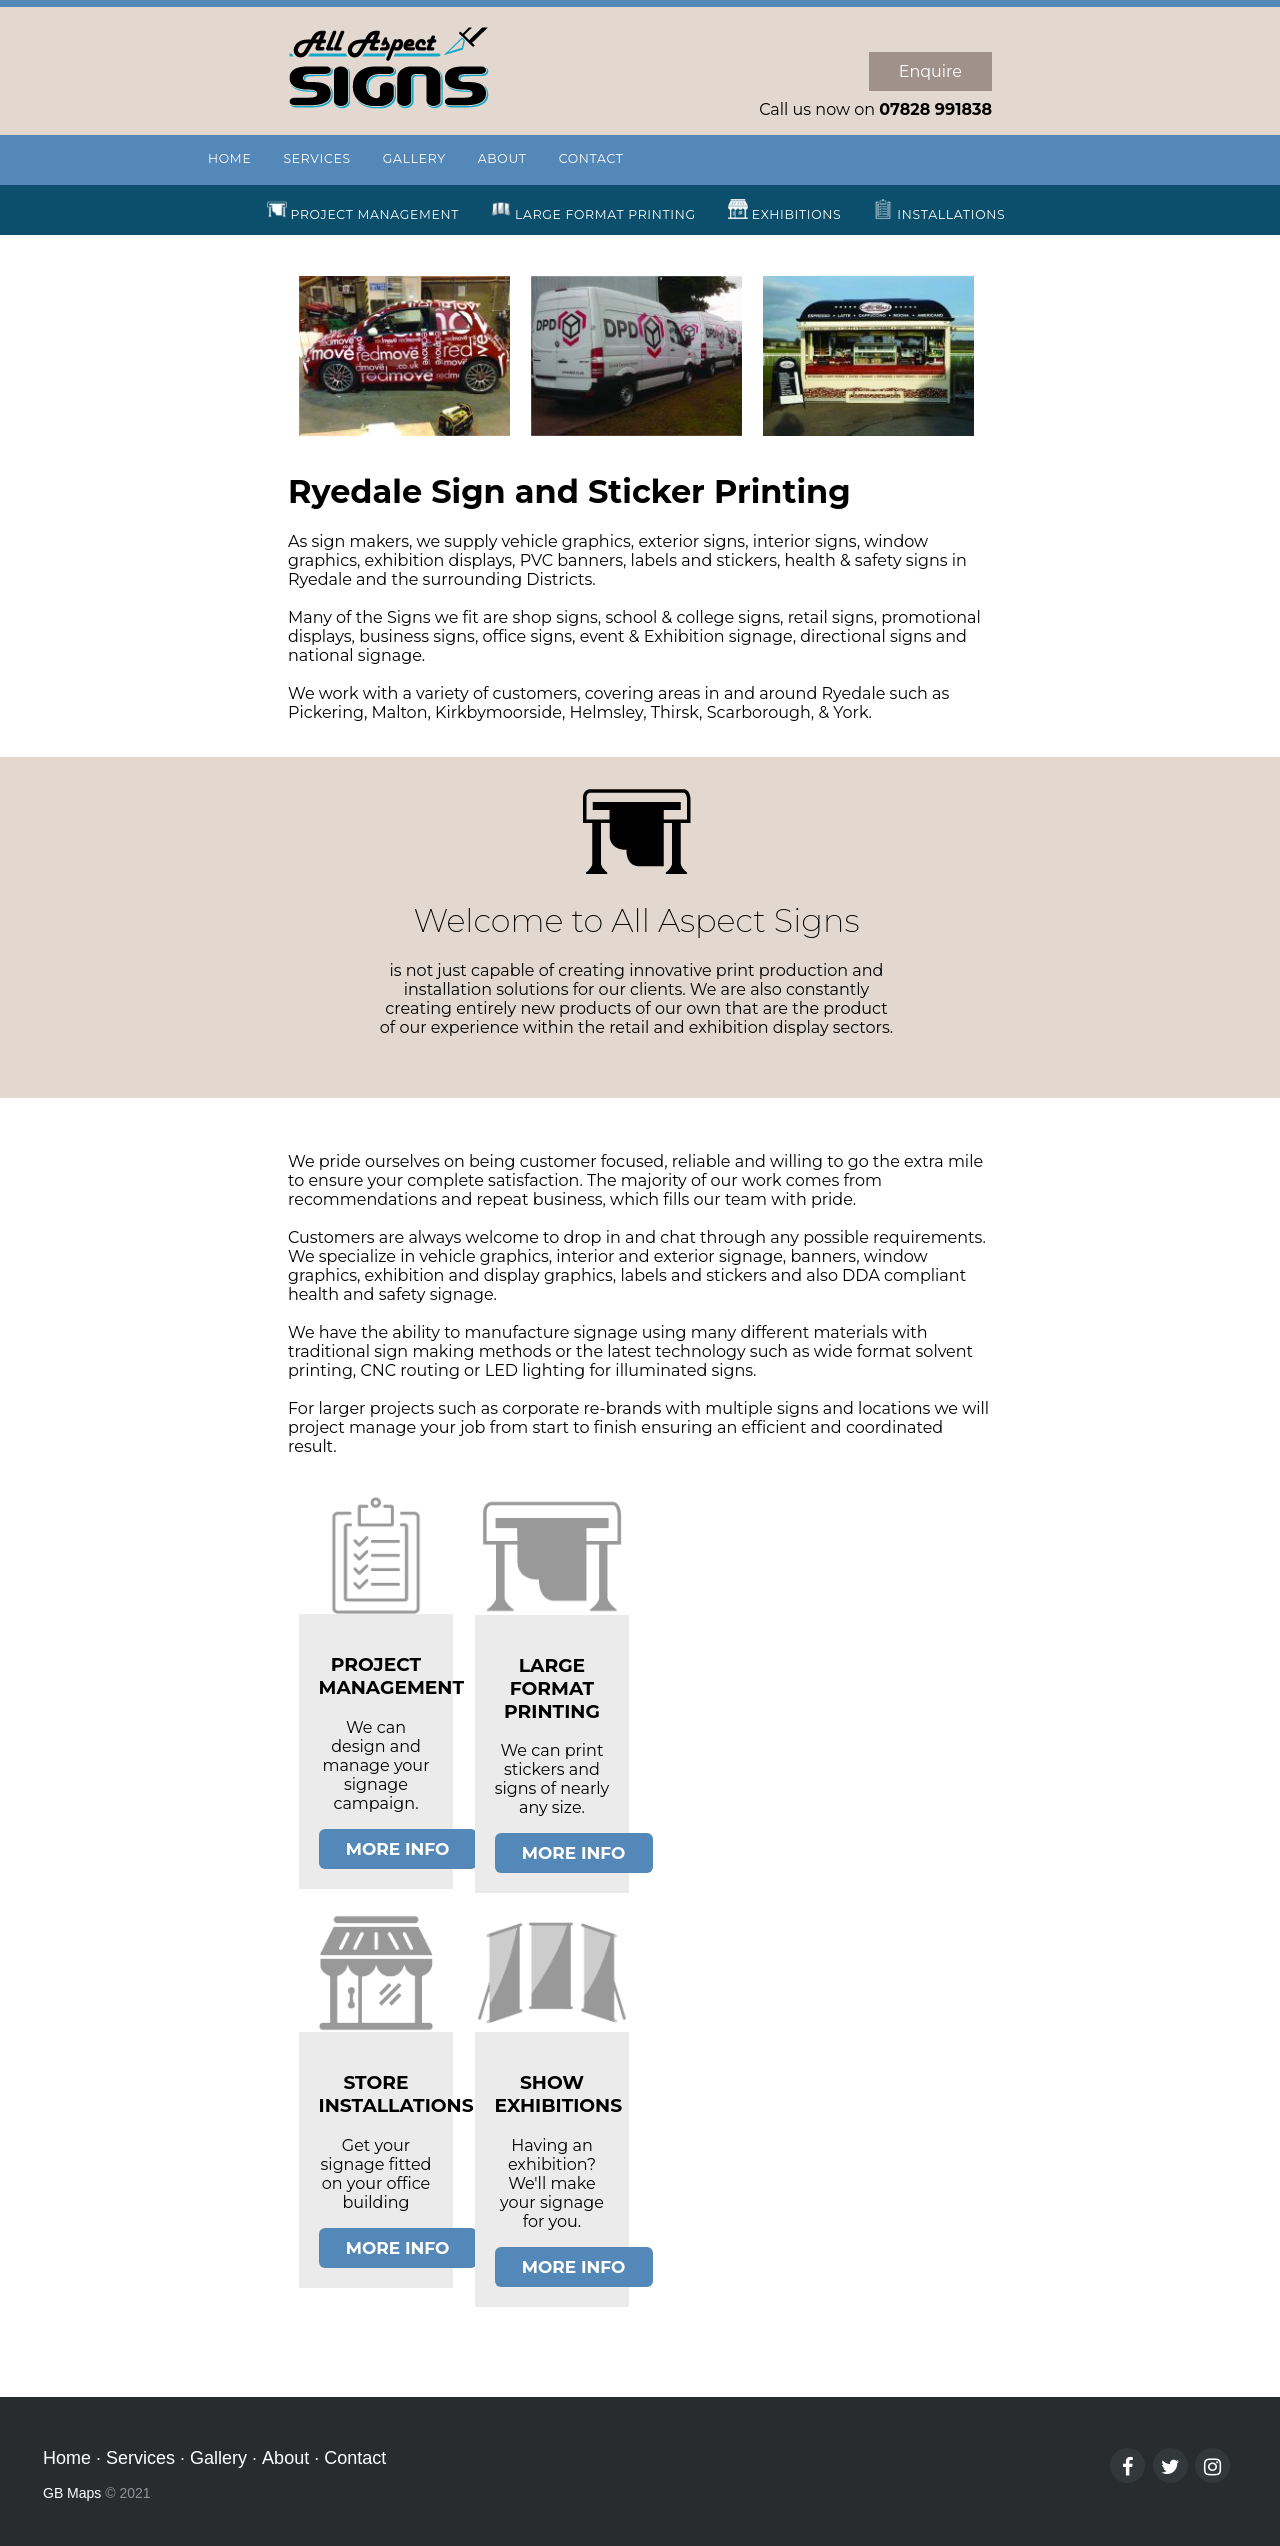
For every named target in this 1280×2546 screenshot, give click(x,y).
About (285, 2458)
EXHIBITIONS (785, 210)
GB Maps (72, 2493)
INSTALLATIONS (939, 210)
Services (140, 2458)
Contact (355, 2458)
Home (67, 2458)
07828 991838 (935, 109)
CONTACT (591, 158)
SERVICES (316, 158)
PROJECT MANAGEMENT (363, 210)
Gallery (218, 2458)
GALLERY (414, 158)
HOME (229, 158)
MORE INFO (398, 1849)
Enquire (930, 71)
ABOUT (502, 158)
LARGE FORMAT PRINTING (593, 210)
